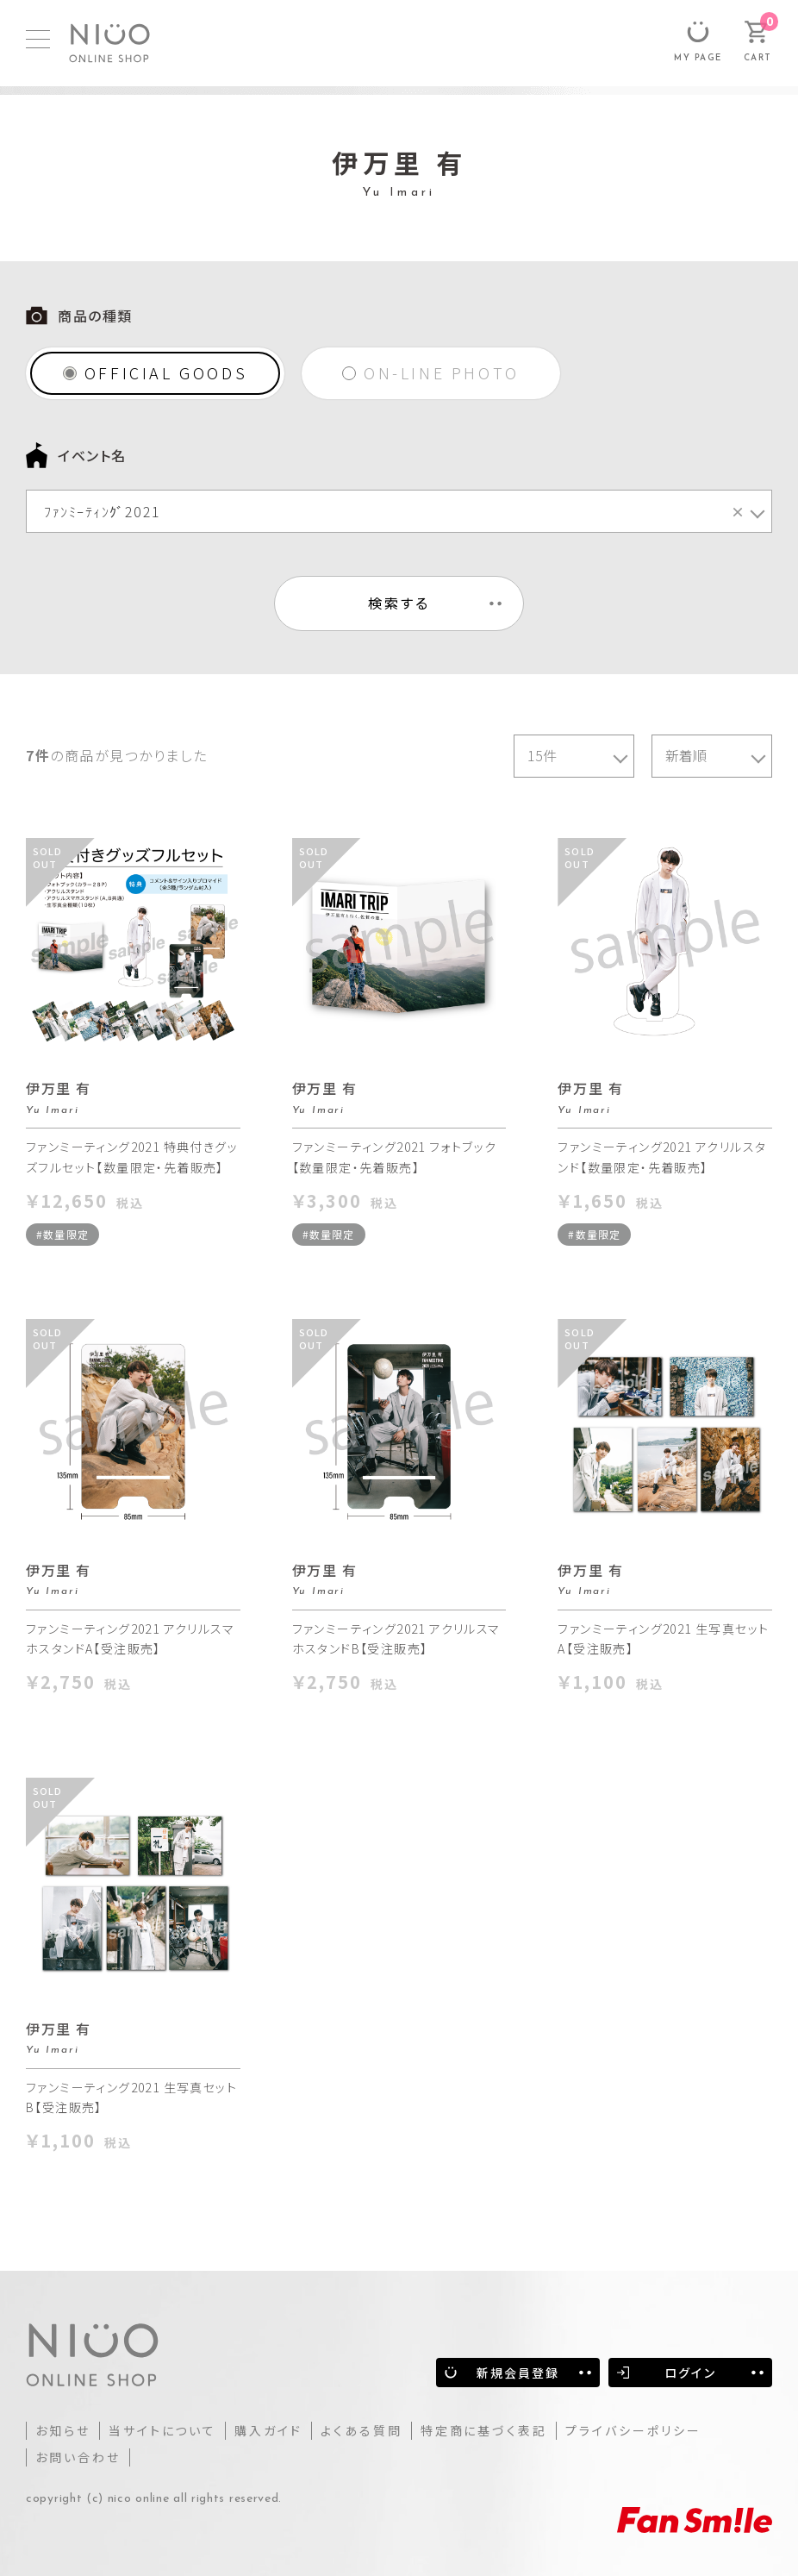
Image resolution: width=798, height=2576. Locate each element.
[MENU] (38, 39)
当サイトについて (163, 2430)
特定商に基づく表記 (484, 2430)
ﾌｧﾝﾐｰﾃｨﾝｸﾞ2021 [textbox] (395, 511)
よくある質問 (361, 2430)
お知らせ (62, 2430)
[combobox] (399, 511)
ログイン (689, 2372)
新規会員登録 (518, 2372)
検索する (399, 602)
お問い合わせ (78, 2457)
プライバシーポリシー (633, 2430)
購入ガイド (268, 2430)
